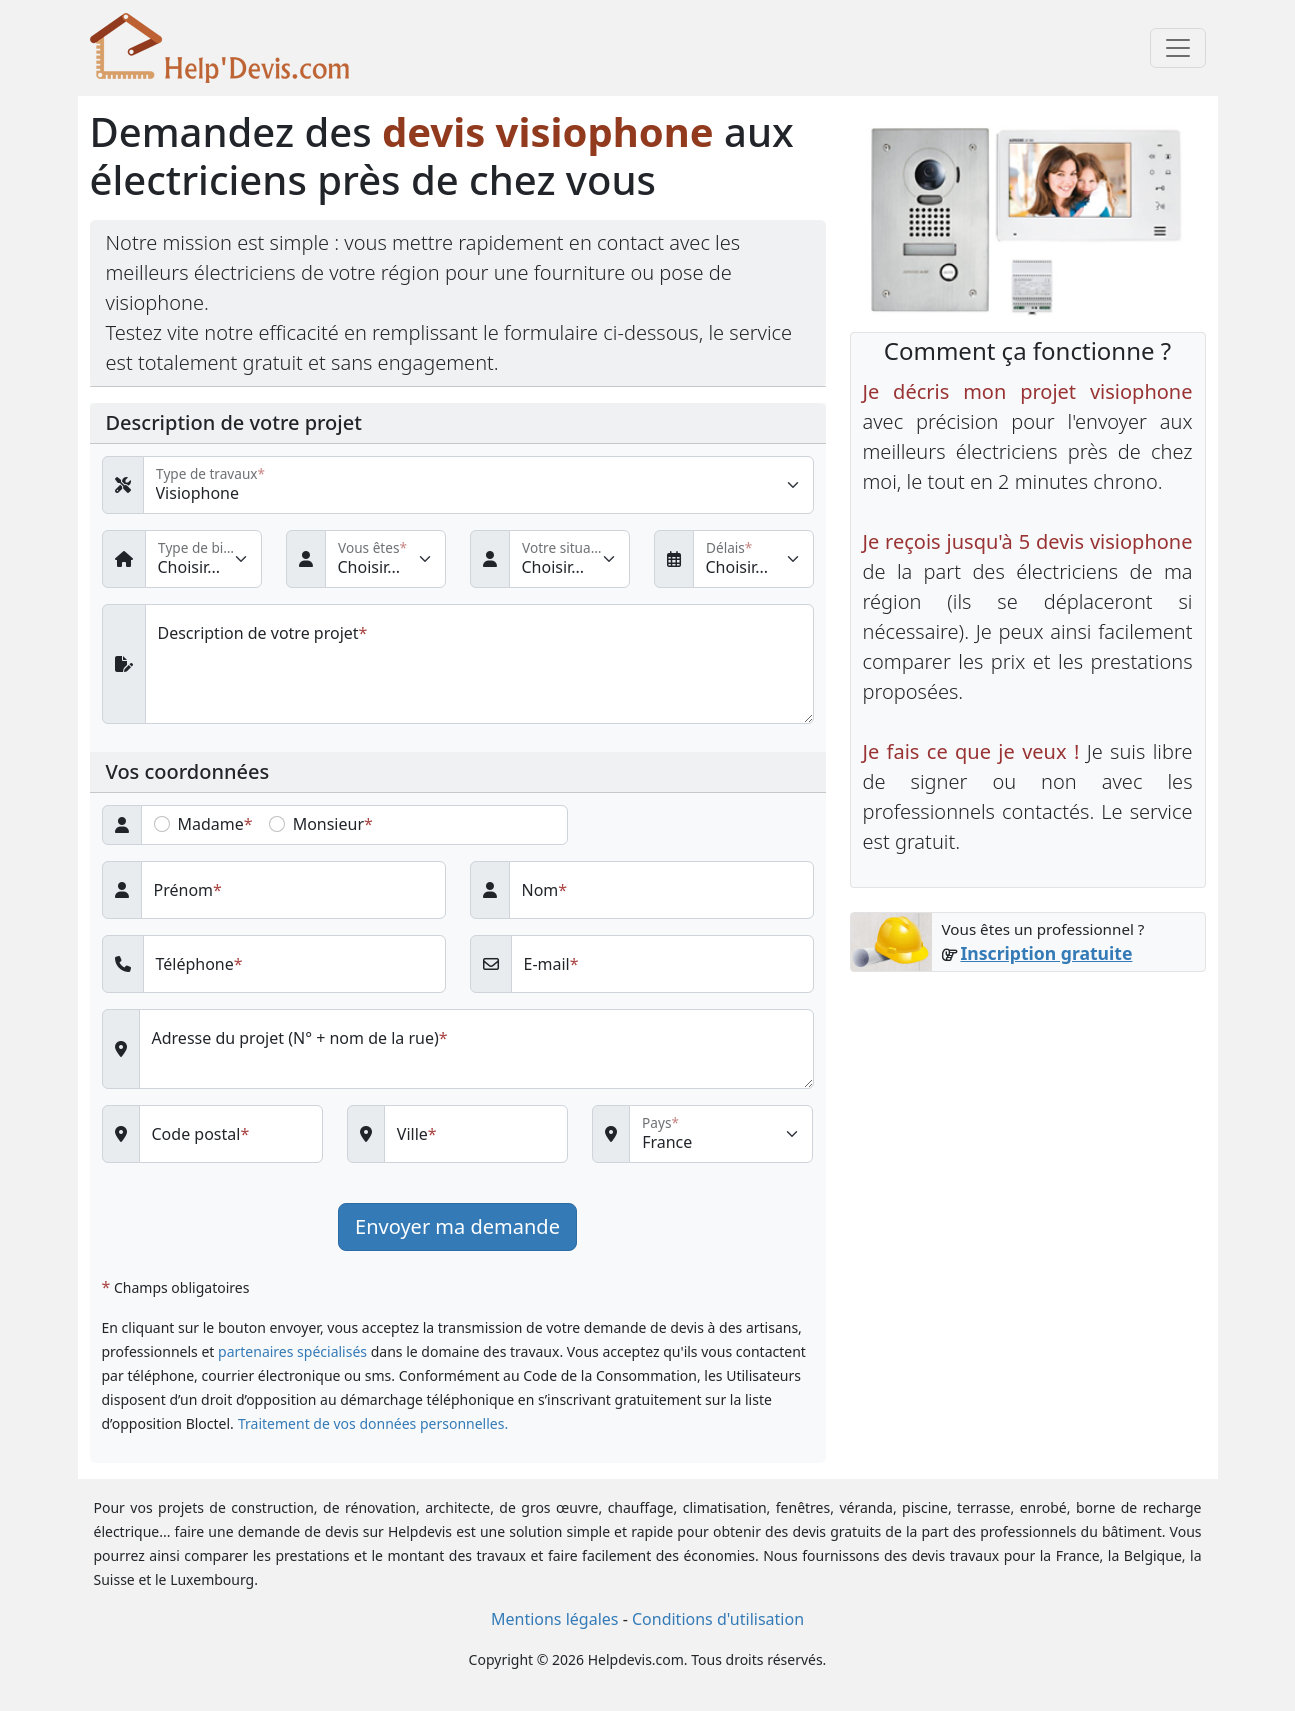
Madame (211, 824)
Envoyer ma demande (457, 1226)
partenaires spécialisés (292, 1351)
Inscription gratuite (1046, 953)
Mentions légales (555, 1619)
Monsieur (328, 824)
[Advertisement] (1028, 1136)
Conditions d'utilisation (718, 1619)
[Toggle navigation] (1178, 48)
